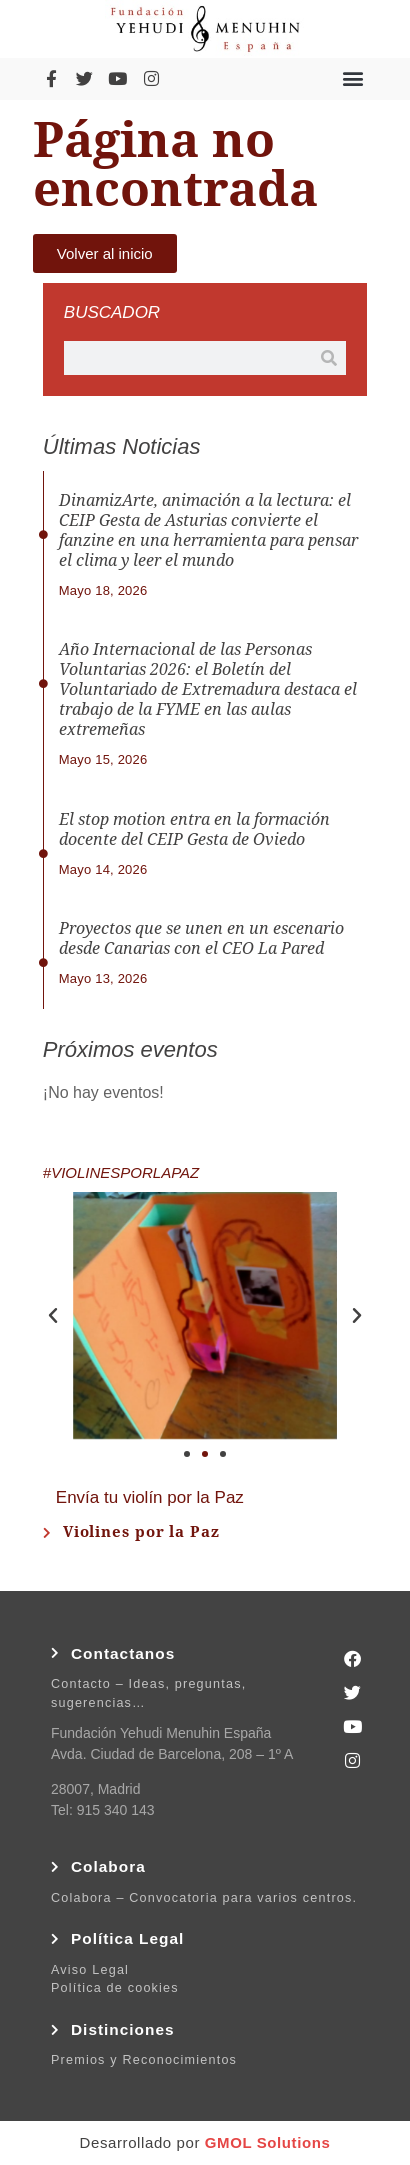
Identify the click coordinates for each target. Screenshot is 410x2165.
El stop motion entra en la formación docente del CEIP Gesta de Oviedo (194, 829)
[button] (352, 78)
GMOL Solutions (268, 2142)
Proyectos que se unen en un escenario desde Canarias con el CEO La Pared (201, 938)
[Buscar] (329, 358)
